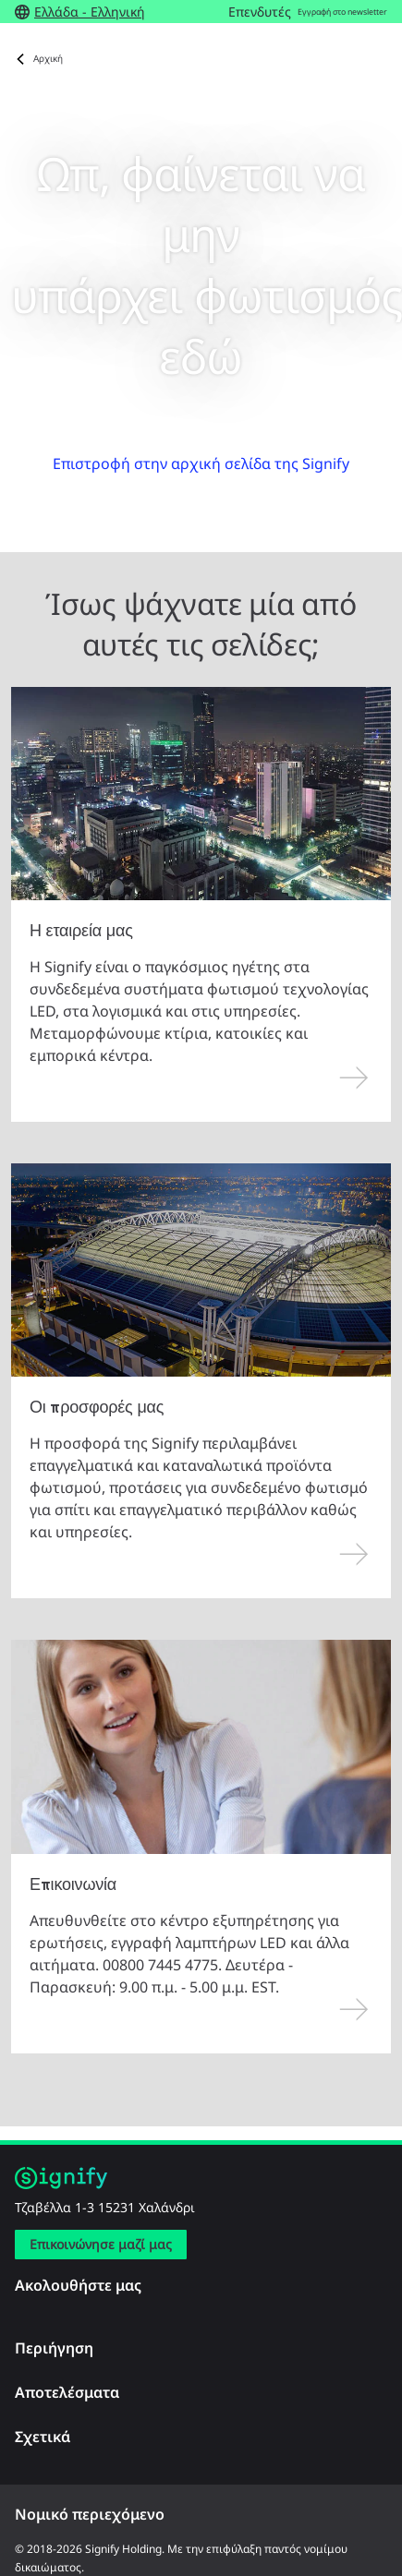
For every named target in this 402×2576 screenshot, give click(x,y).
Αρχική (48, 58)
